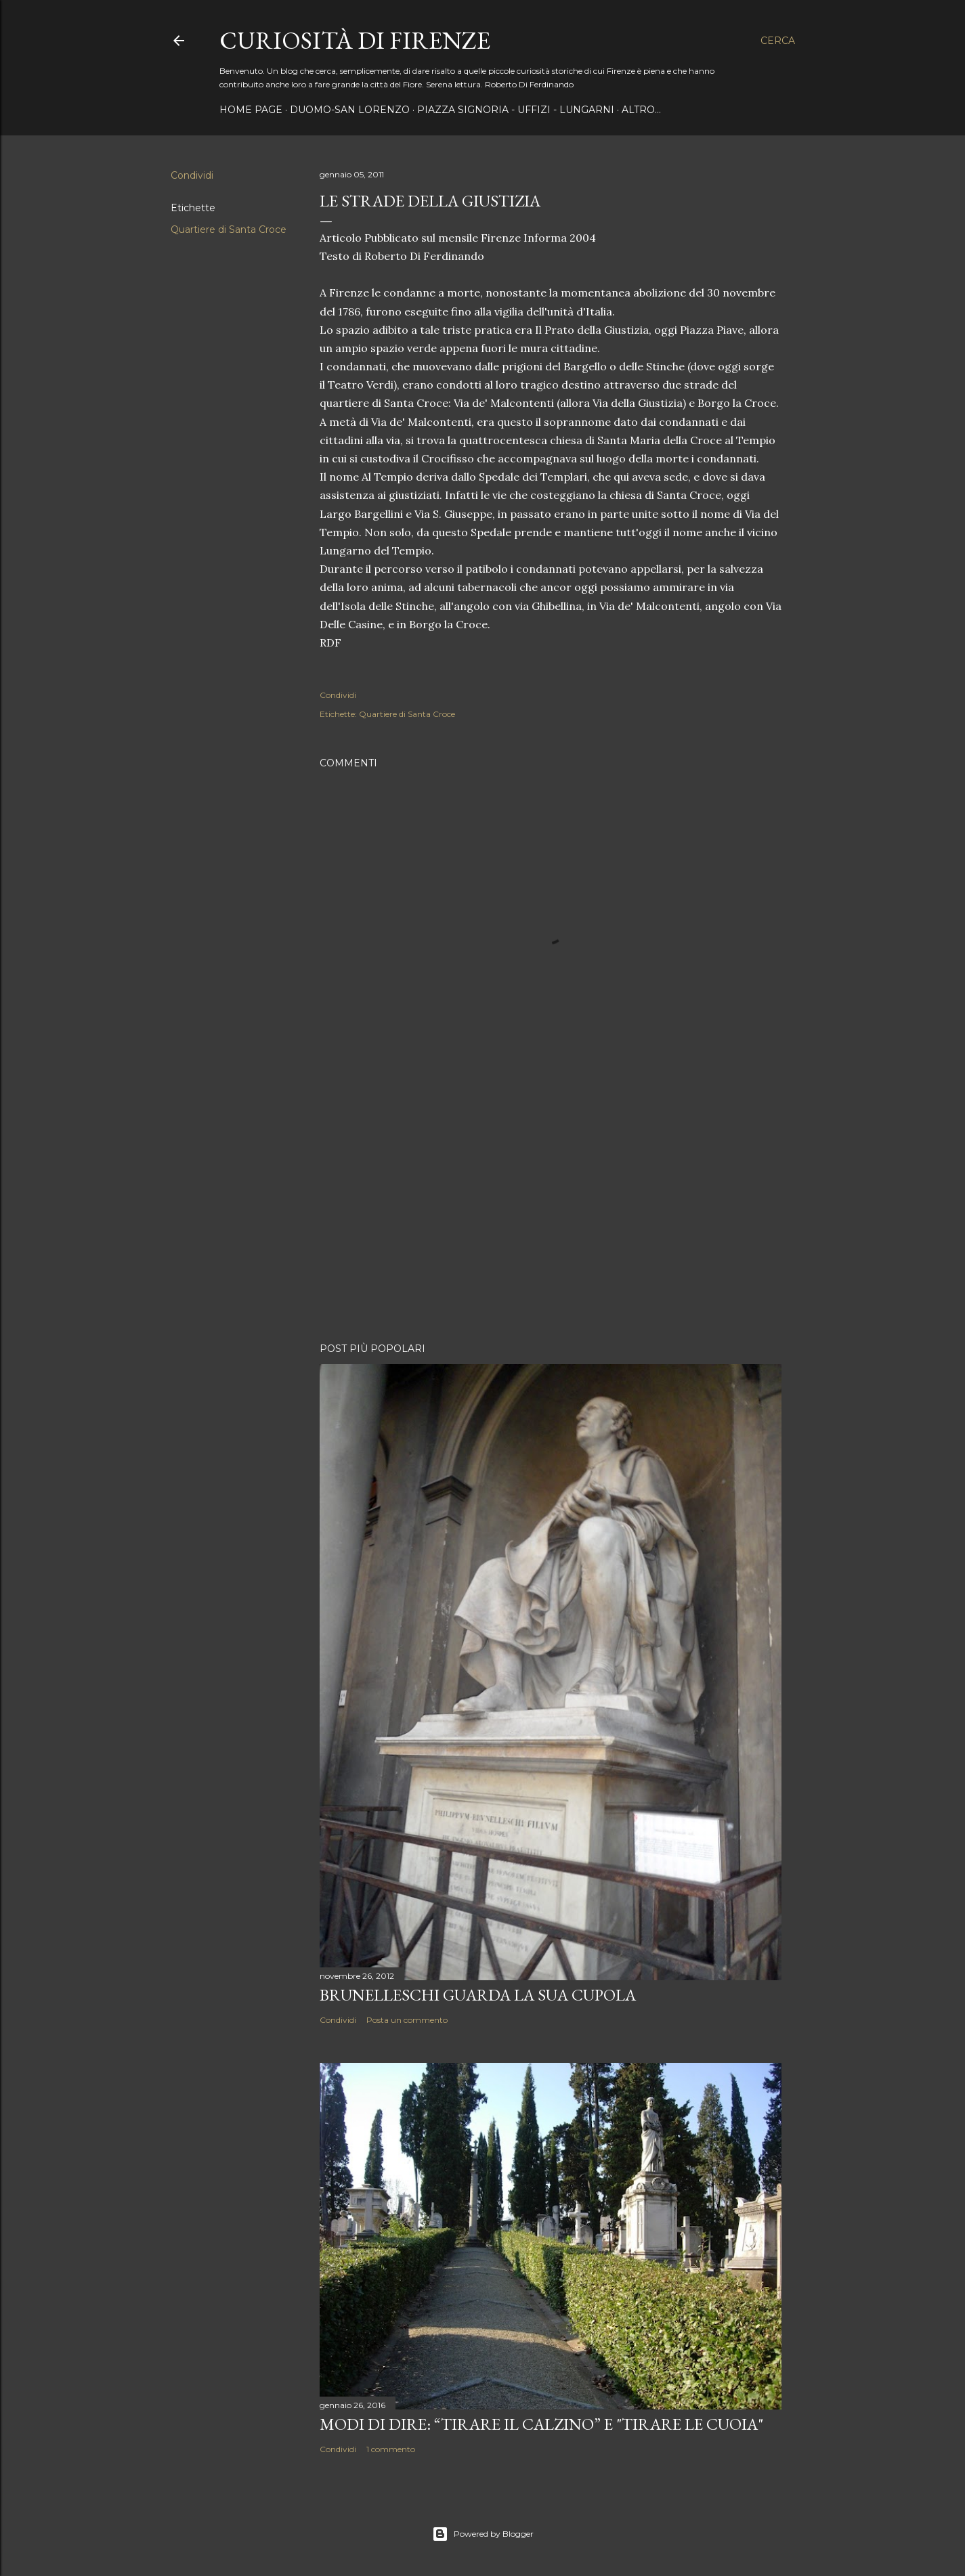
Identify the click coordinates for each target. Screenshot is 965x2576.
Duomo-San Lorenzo (350, 110)
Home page (250, 110)
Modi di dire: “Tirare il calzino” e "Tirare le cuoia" (541, 2424)
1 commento (390, 2449)
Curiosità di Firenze (354, 40)
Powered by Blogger (483, 2534)
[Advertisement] (550, 1214)
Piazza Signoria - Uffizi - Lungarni (515, 110)
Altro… (641, 110)
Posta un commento (407, 2020)
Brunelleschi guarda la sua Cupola (478, 1994)
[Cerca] (777, 40)
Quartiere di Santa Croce (228, 229)
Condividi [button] (192, 175)
